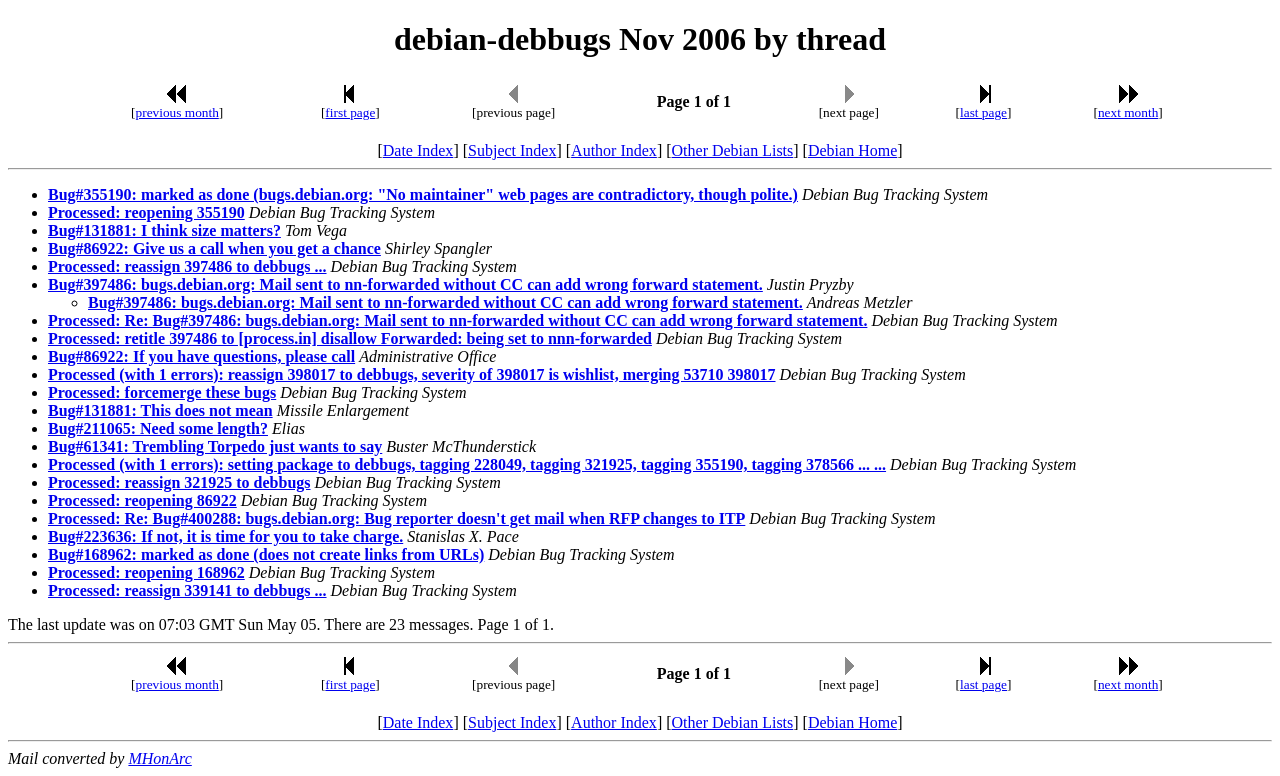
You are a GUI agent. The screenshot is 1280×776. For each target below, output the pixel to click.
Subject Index (512, 150)
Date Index (418, 150)
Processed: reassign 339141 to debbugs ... (187, 590)
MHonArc (159, 758)
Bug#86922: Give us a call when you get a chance (214, 248)
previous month (177, 112)
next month (1128, 112)
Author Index (614, 150)
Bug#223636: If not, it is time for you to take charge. (225, 536)
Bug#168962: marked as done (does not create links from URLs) (266, 554)
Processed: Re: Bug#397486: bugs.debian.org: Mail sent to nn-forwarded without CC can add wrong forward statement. (457, 320)
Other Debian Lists (733, 150)
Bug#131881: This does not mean (160, 410)
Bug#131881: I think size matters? (164, 230)
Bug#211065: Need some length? (158, 428)
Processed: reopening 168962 (146, 572)
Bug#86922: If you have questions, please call (201, 356)
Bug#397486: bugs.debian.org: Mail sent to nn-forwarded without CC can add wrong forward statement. (405, 284)
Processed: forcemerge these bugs (162, 392)
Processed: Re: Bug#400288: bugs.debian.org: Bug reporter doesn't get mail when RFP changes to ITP (396, 518)
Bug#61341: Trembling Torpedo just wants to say (215, 446)
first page (350, 112)
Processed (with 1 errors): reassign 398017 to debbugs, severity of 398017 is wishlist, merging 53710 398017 (412, 374)
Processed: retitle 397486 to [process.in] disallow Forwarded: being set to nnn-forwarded (350, 338)
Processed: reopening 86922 (142, 500)
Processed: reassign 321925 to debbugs (179, 482)
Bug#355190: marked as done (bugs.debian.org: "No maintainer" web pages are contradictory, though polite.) (423, 194)
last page (983, 112)
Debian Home (852, 150)
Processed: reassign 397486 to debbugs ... (187, 266)
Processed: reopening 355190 (146, 212)
